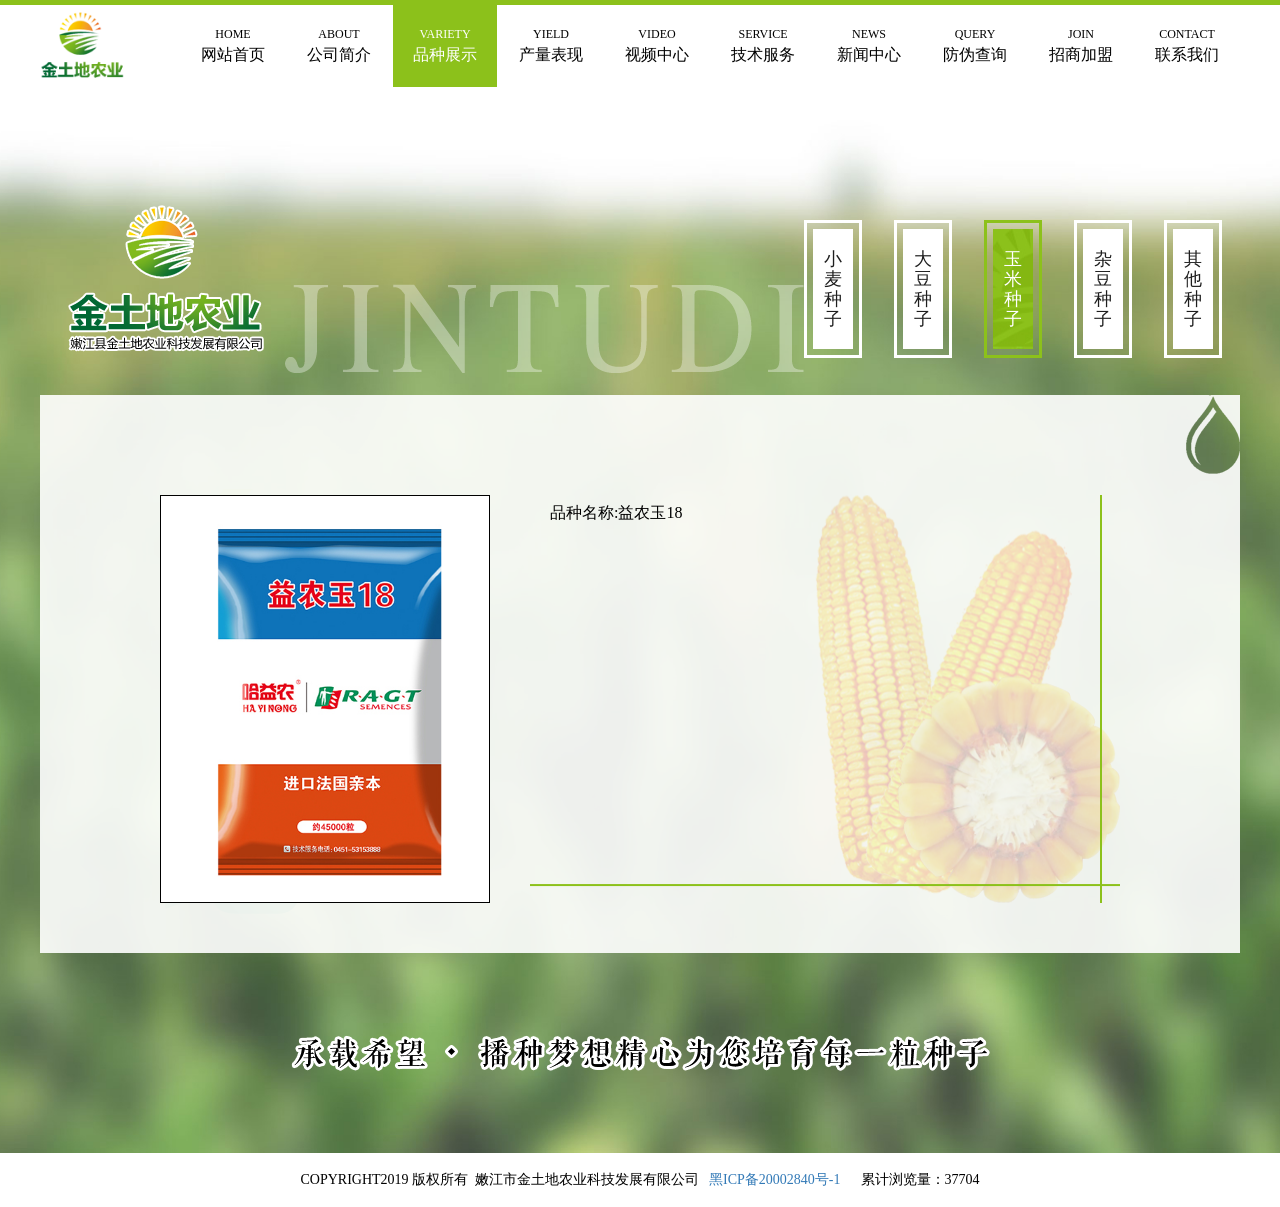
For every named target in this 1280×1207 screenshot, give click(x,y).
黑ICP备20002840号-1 (774, 1179)
